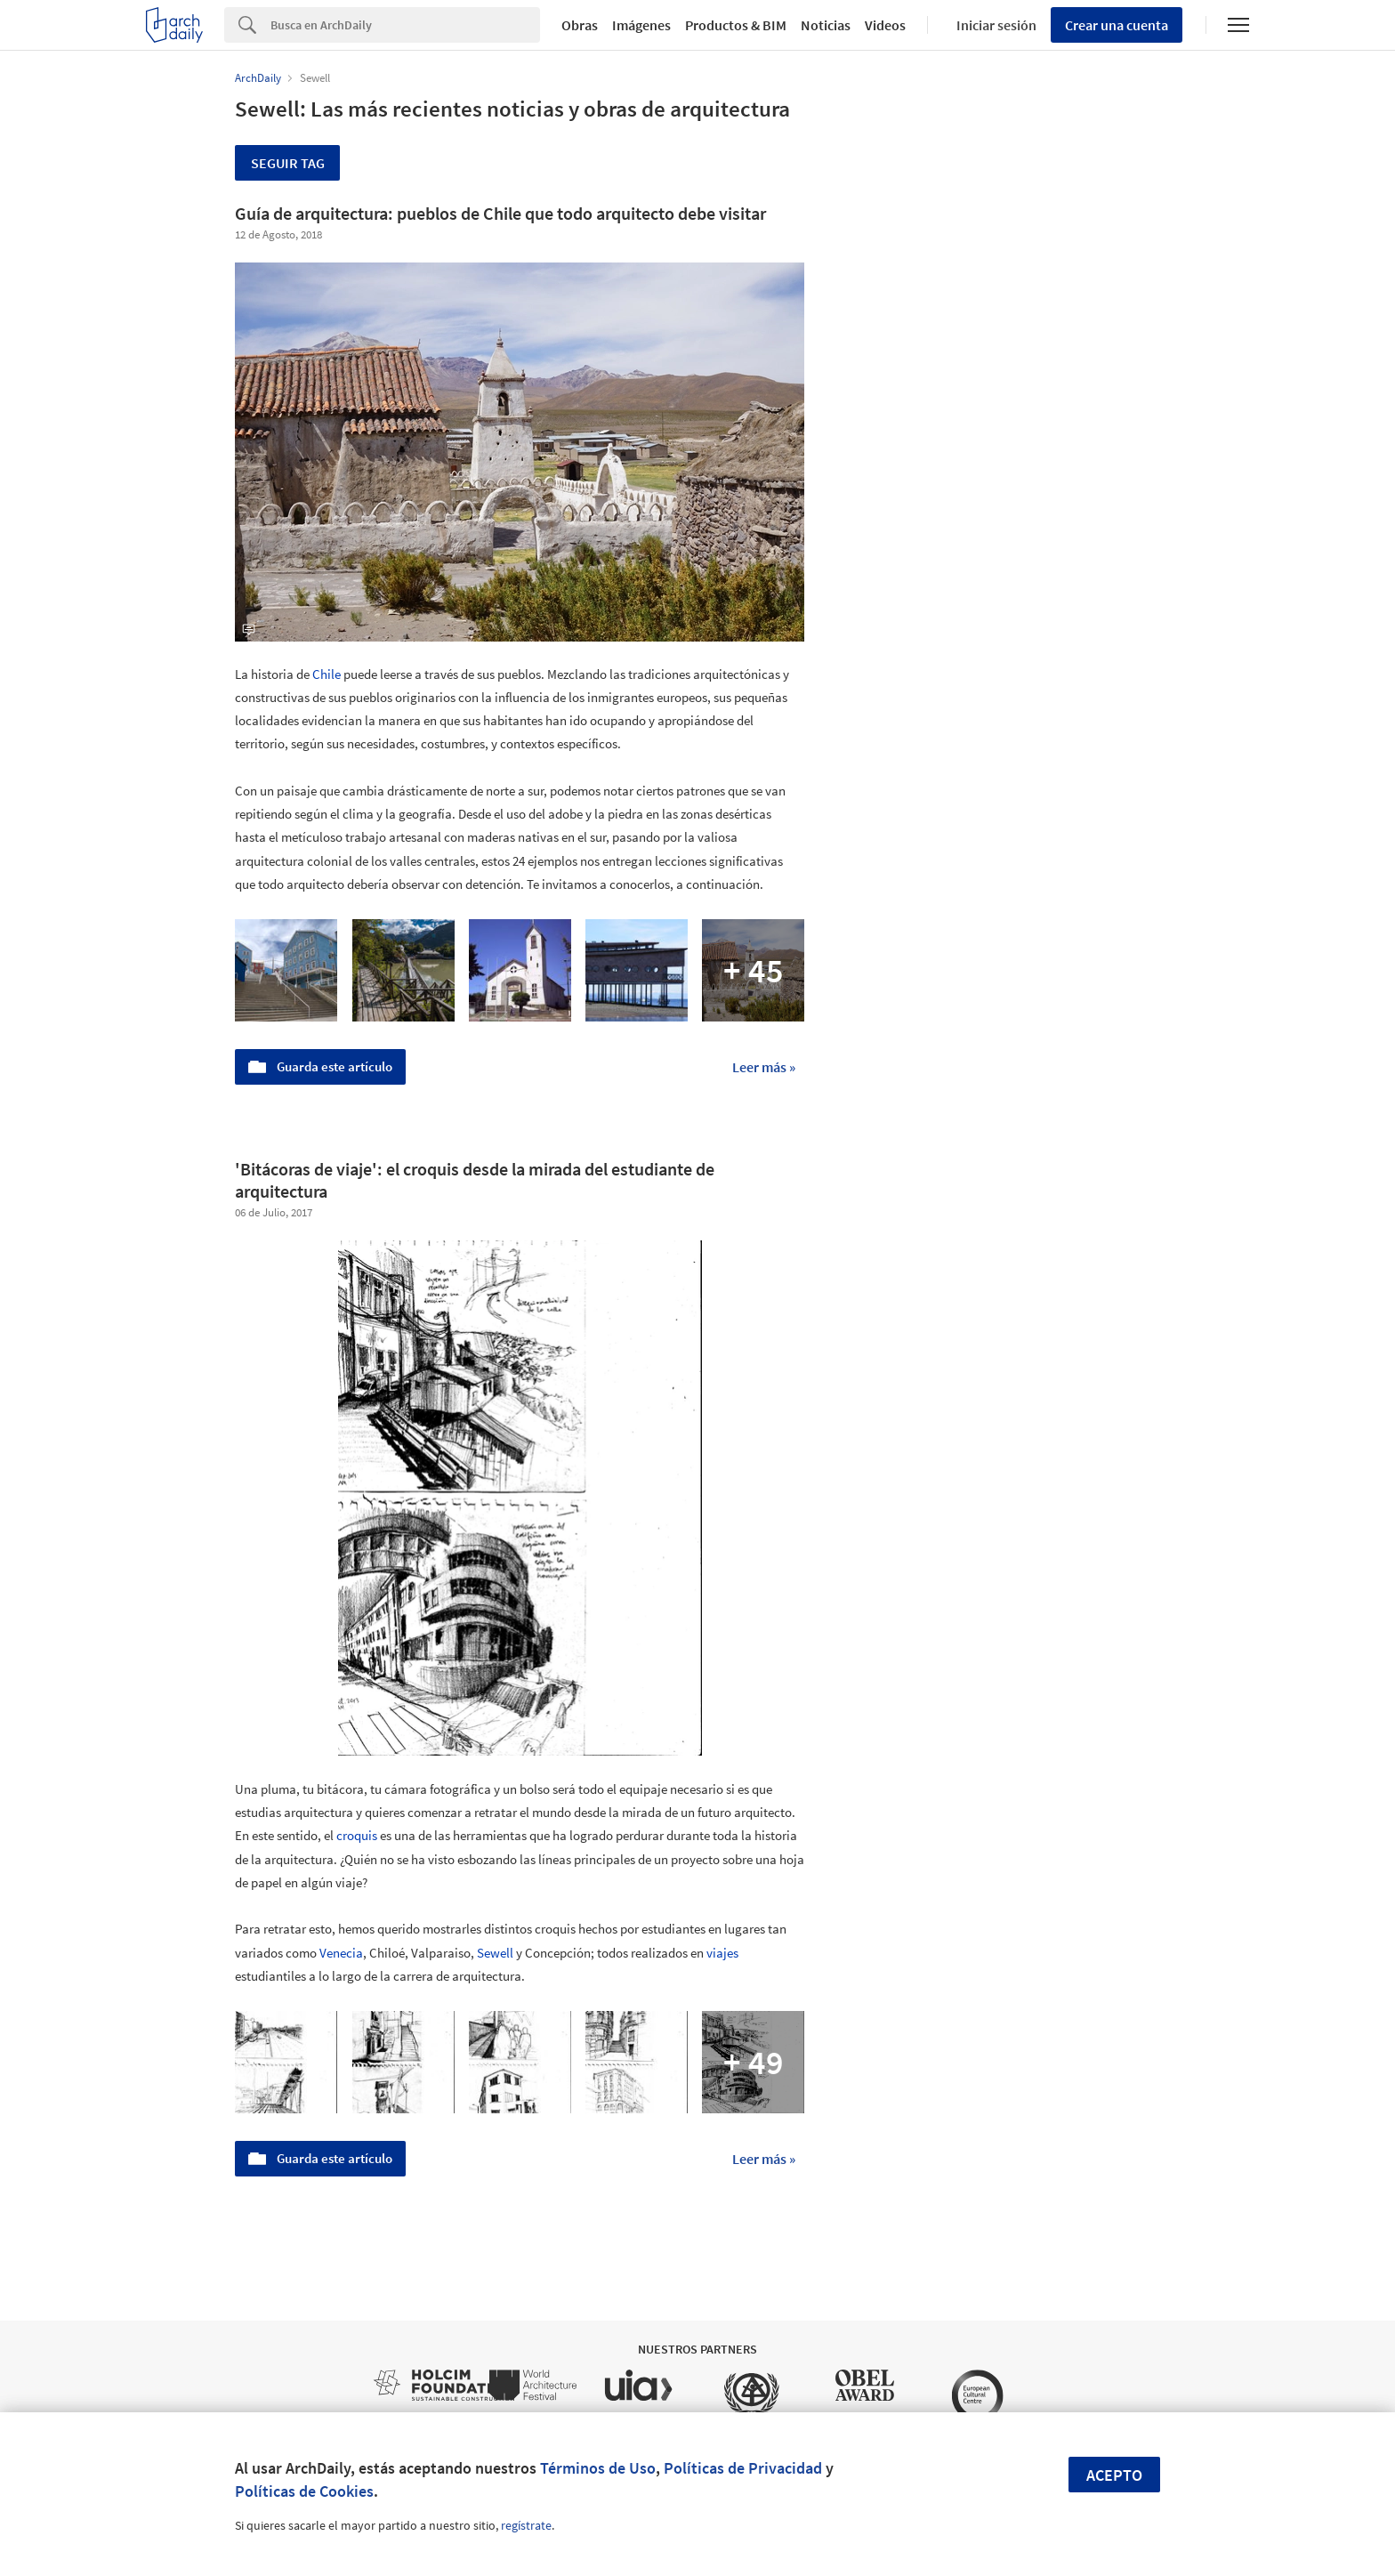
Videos (885, 25)
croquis (356, 1835)
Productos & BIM (735, 25)
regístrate (526, 2525)
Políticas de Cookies (304, 2491)
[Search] (405, 25)
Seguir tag (288, 163)
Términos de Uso (598, 2468)
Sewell (495, 1952)
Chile (326, 674)
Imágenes (641, 25)
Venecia (341, 1952)
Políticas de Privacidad (743, 2468)
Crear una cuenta (1116, 25)
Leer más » (763, 1067)
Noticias (826, 25)
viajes (722, 1952)
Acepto (1114, 2475)
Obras (579, 25)
